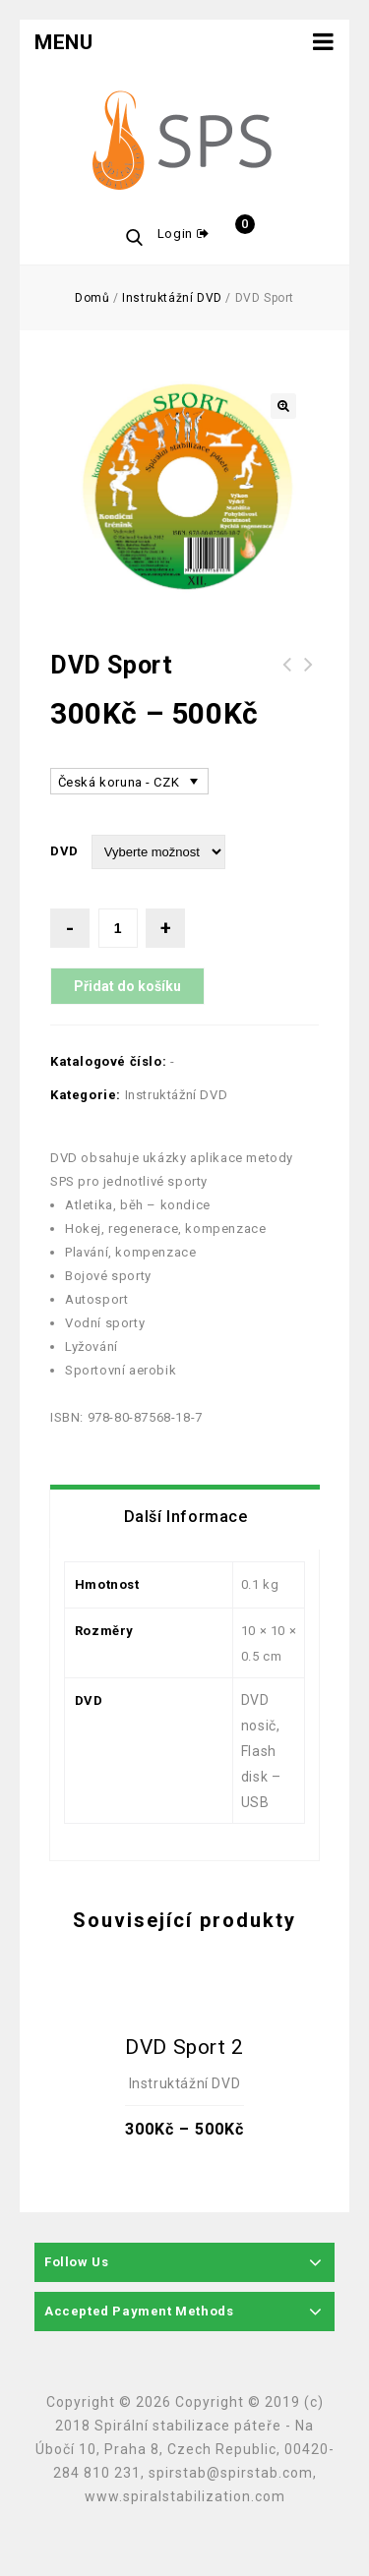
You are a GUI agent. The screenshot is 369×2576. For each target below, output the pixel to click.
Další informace (186, 1516)
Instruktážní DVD (172, 298)
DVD (64, 851)
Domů (92, 298)
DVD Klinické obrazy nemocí (309, 676)
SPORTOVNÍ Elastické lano (287, 676)
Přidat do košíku (127, 986)
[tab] (185, 1517)
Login (177, 233)
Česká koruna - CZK (119, 782)
